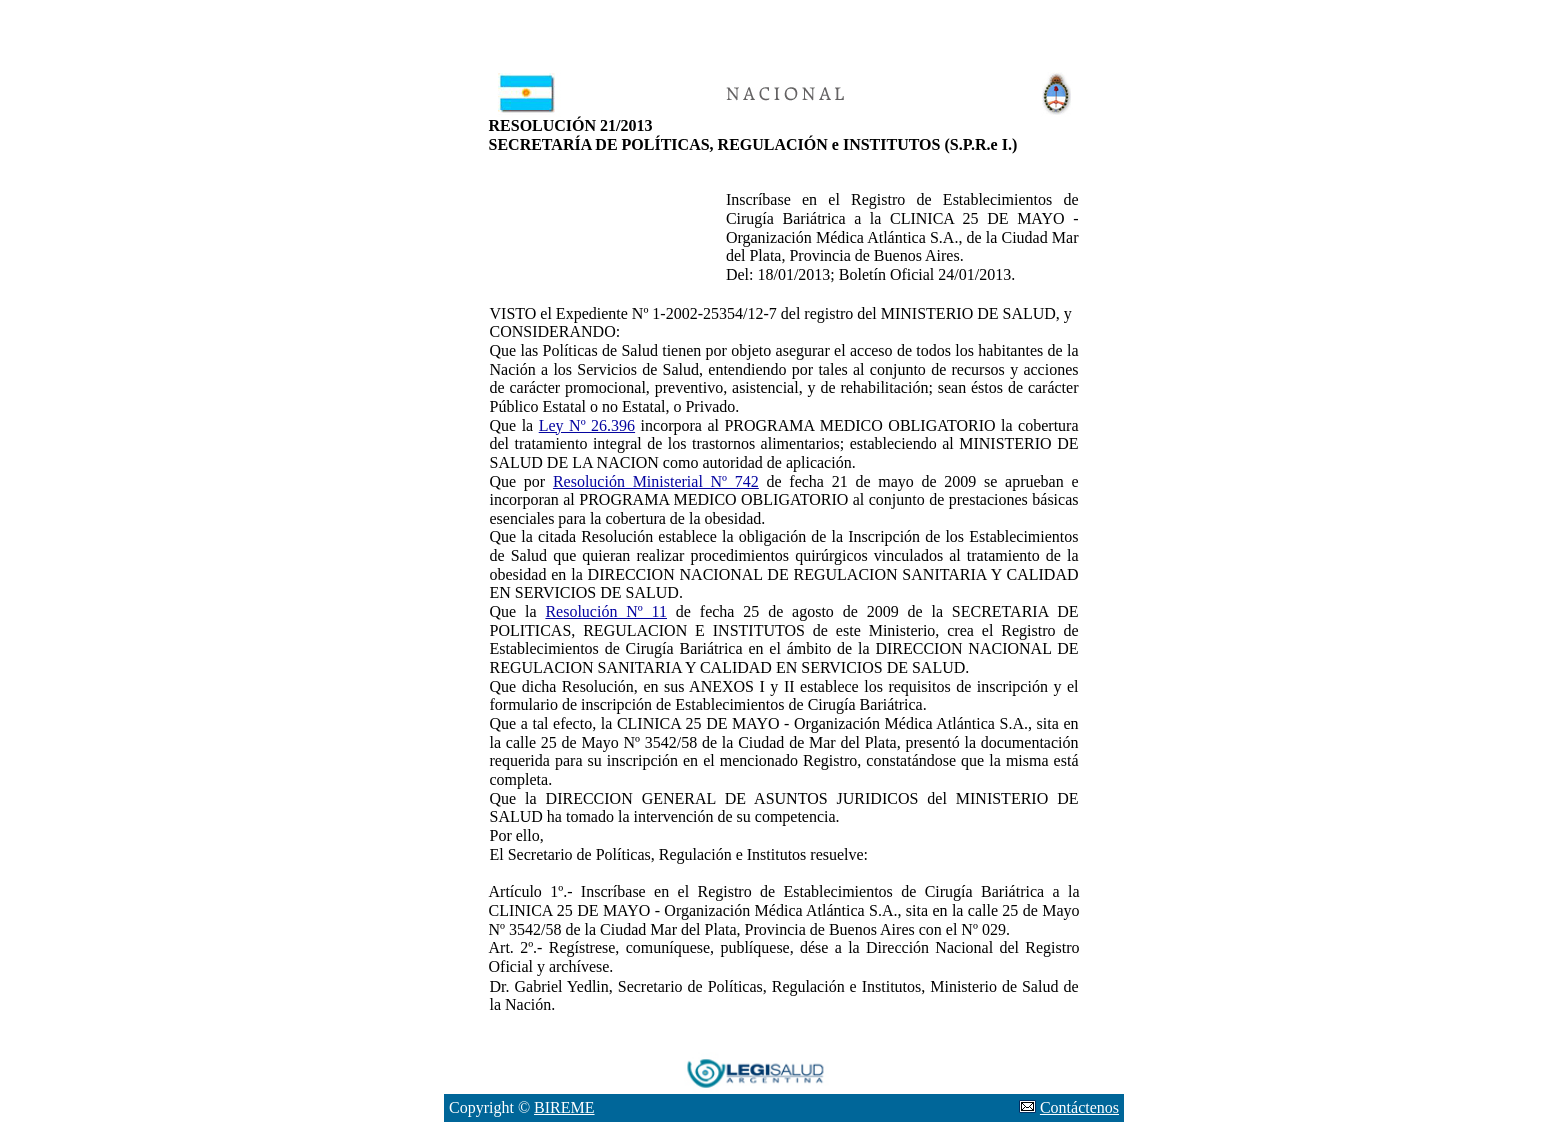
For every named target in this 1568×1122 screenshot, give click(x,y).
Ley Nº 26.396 (587, 425)
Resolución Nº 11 (606, 611)
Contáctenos (1079, 1107)
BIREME (564, 1107)
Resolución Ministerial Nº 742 (656, 481)
